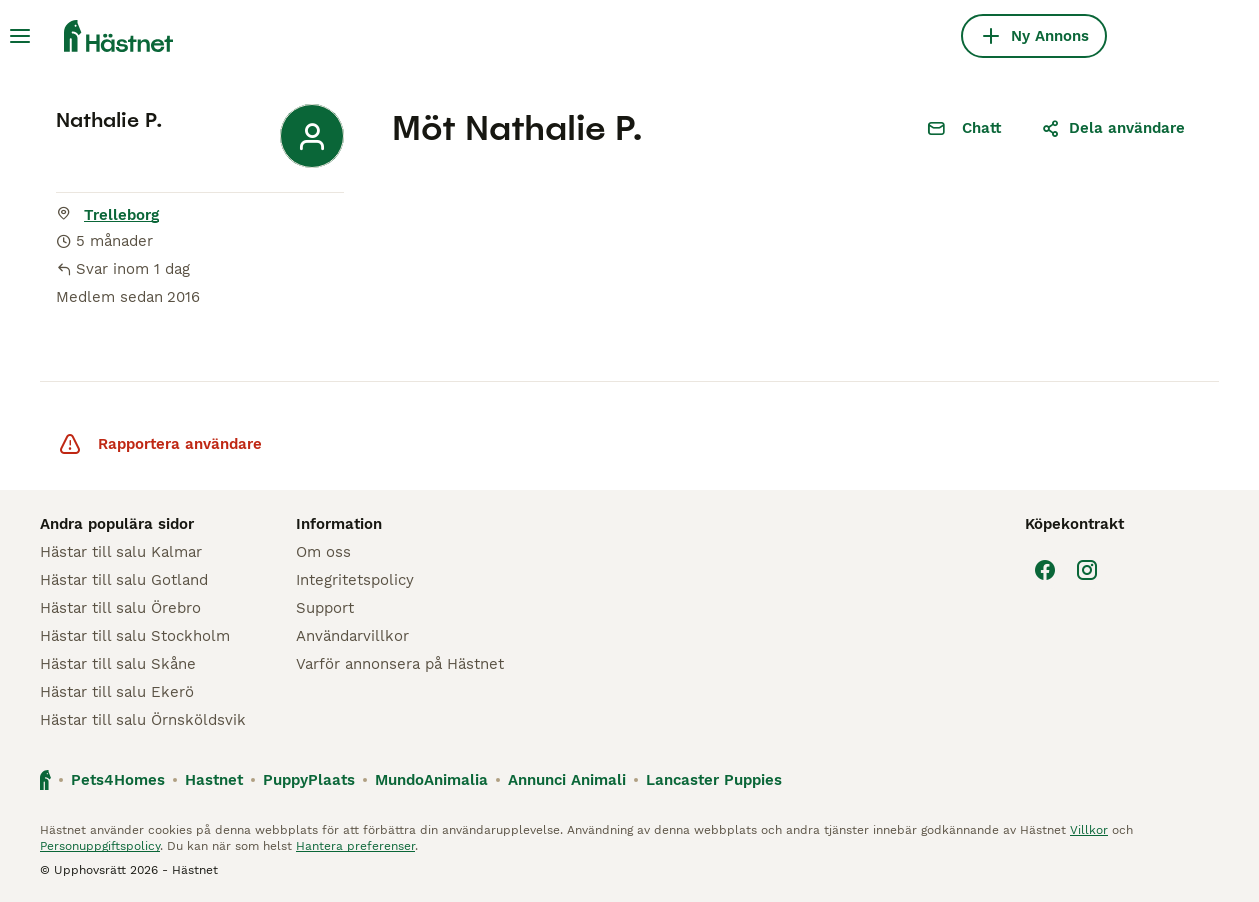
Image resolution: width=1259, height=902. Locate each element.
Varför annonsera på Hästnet (400, 664)
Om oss (323, 552)
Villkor (1089, 830)
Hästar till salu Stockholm (135, 636)
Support (325, 608)
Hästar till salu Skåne (118, 664)
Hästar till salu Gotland (124, 580)
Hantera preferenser (355, 846)
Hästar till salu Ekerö (117, 692)
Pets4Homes (118, 780)
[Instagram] (1087, 570)
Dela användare (1113, 128)
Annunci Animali (567, 780)
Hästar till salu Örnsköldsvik (143, 720)
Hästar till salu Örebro (120, 608)
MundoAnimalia (431, 780)
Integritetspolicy (355, 580)
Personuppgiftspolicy (100, 846)
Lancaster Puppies (714, 780)
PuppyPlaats (309, 780)
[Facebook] (1045, 570)
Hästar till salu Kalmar (121, 552)
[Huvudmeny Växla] (20, 36)
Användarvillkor (352, 636)
